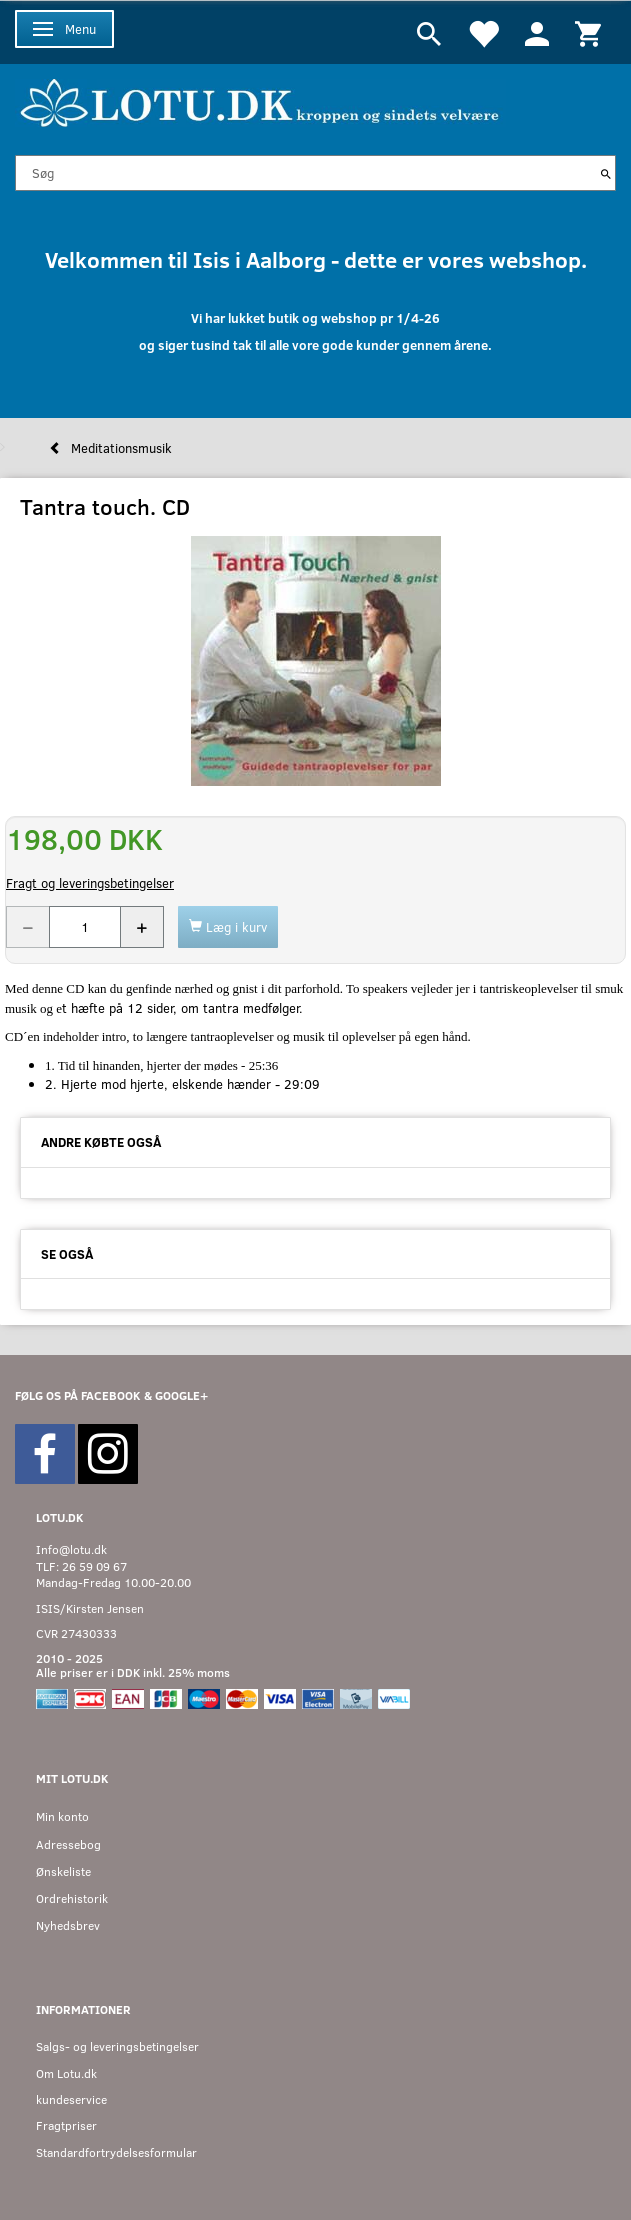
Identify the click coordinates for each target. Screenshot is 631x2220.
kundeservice (71, 2099)
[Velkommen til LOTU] (260, 100)
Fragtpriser (66, 2125)
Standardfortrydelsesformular (116, 2152)
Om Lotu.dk (66, 2073)
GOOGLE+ (181, 1395)
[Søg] (606, 173)
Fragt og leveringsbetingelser (90, 883)
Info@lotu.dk (71, 1549)
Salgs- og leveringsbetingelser (117, 2046)
